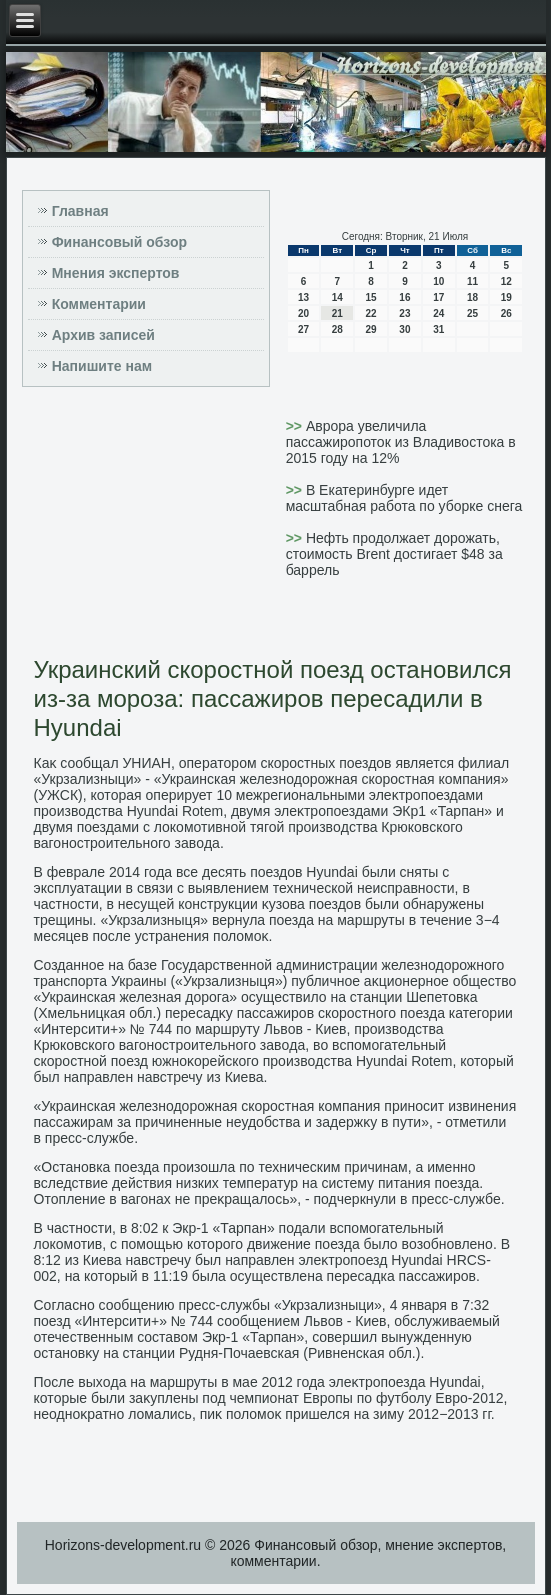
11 (472, 281)
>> (296, 426)
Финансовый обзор (119, 242)
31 (438, 329)
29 (371, 329)
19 (506, 297)
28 (337, 329)
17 (438, 297)
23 (404, 313)
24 (438, 313)
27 (303, 329)
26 (506, 313)
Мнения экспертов (116, 273)
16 (404, 297)
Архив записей (103, 335)
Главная (80, 211)
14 (337, 297)
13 (303, 297)
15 (371, 297)
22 (371, 313)
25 (472, 313)
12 (506, 281)
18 (472, 297)
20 (303, 313)
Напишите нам (102, 366)
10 (438, 281)
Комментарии (99, 304)
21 (337, 313)
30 (404, 329)
